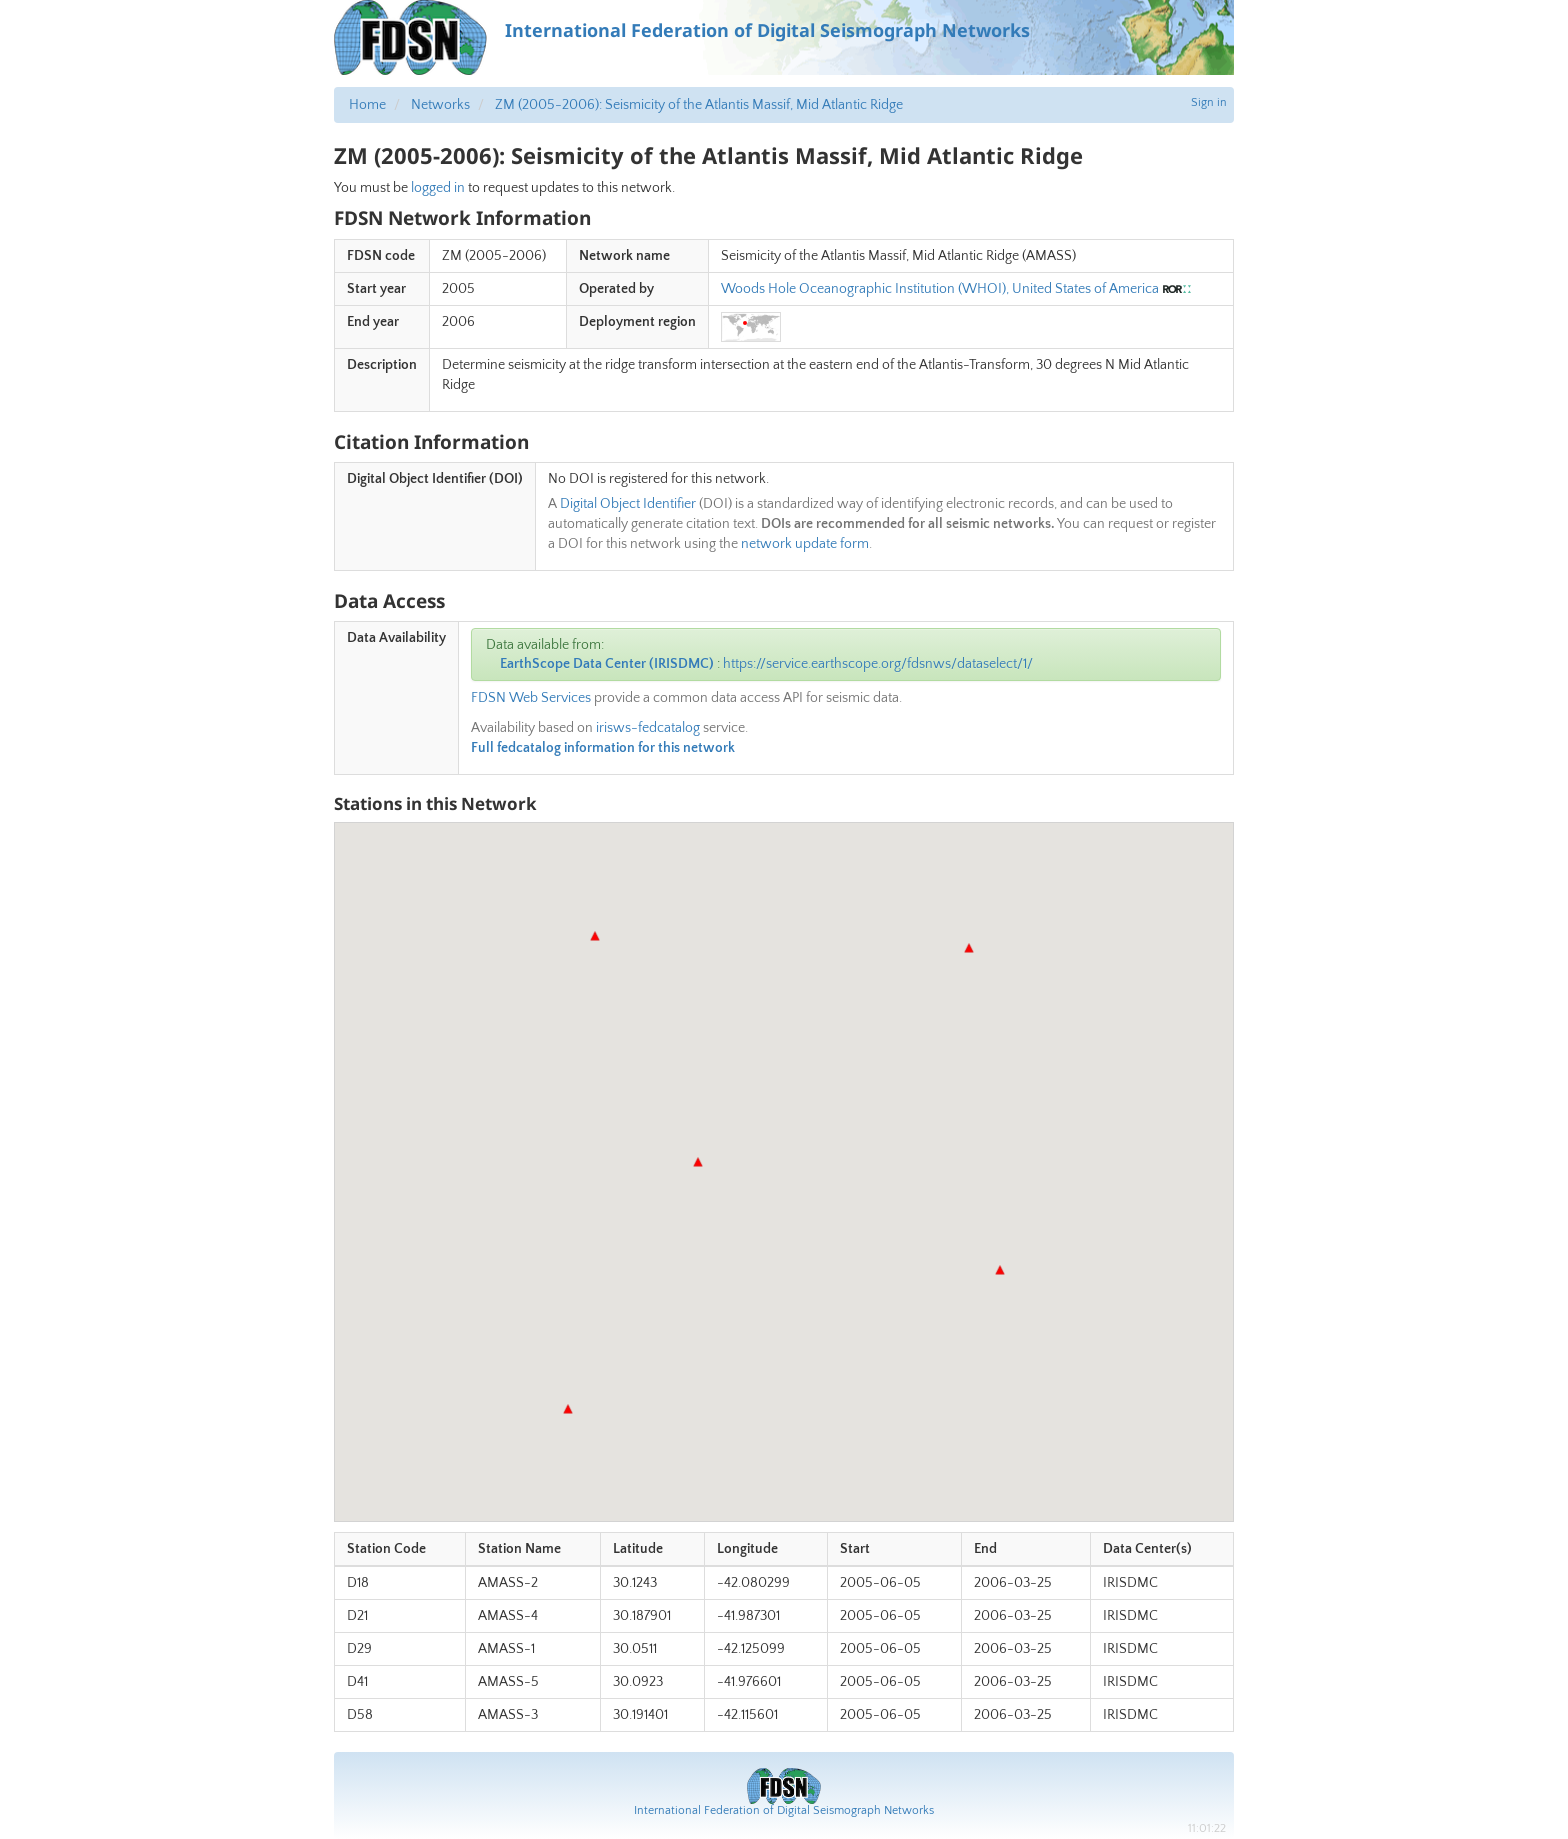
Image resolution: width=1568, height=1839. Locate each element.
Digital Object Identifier (628, 504)
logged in (438, 188)
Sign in (1209, 102)
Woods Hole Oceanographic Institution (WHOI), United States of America (940, 289)
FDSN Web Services (531, 698)
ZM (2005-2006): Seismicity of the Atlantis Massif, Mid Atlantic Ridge (699, 105)
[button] (698, 1162)
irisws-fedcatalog (648, 728)
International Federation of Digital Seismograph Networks (784, 1810)
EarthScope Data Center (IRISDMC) (607, 664)
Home (367, 105)
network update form (805, 544)
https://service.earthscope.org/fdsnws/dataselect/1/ (878, 664)
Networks (440, 105)
